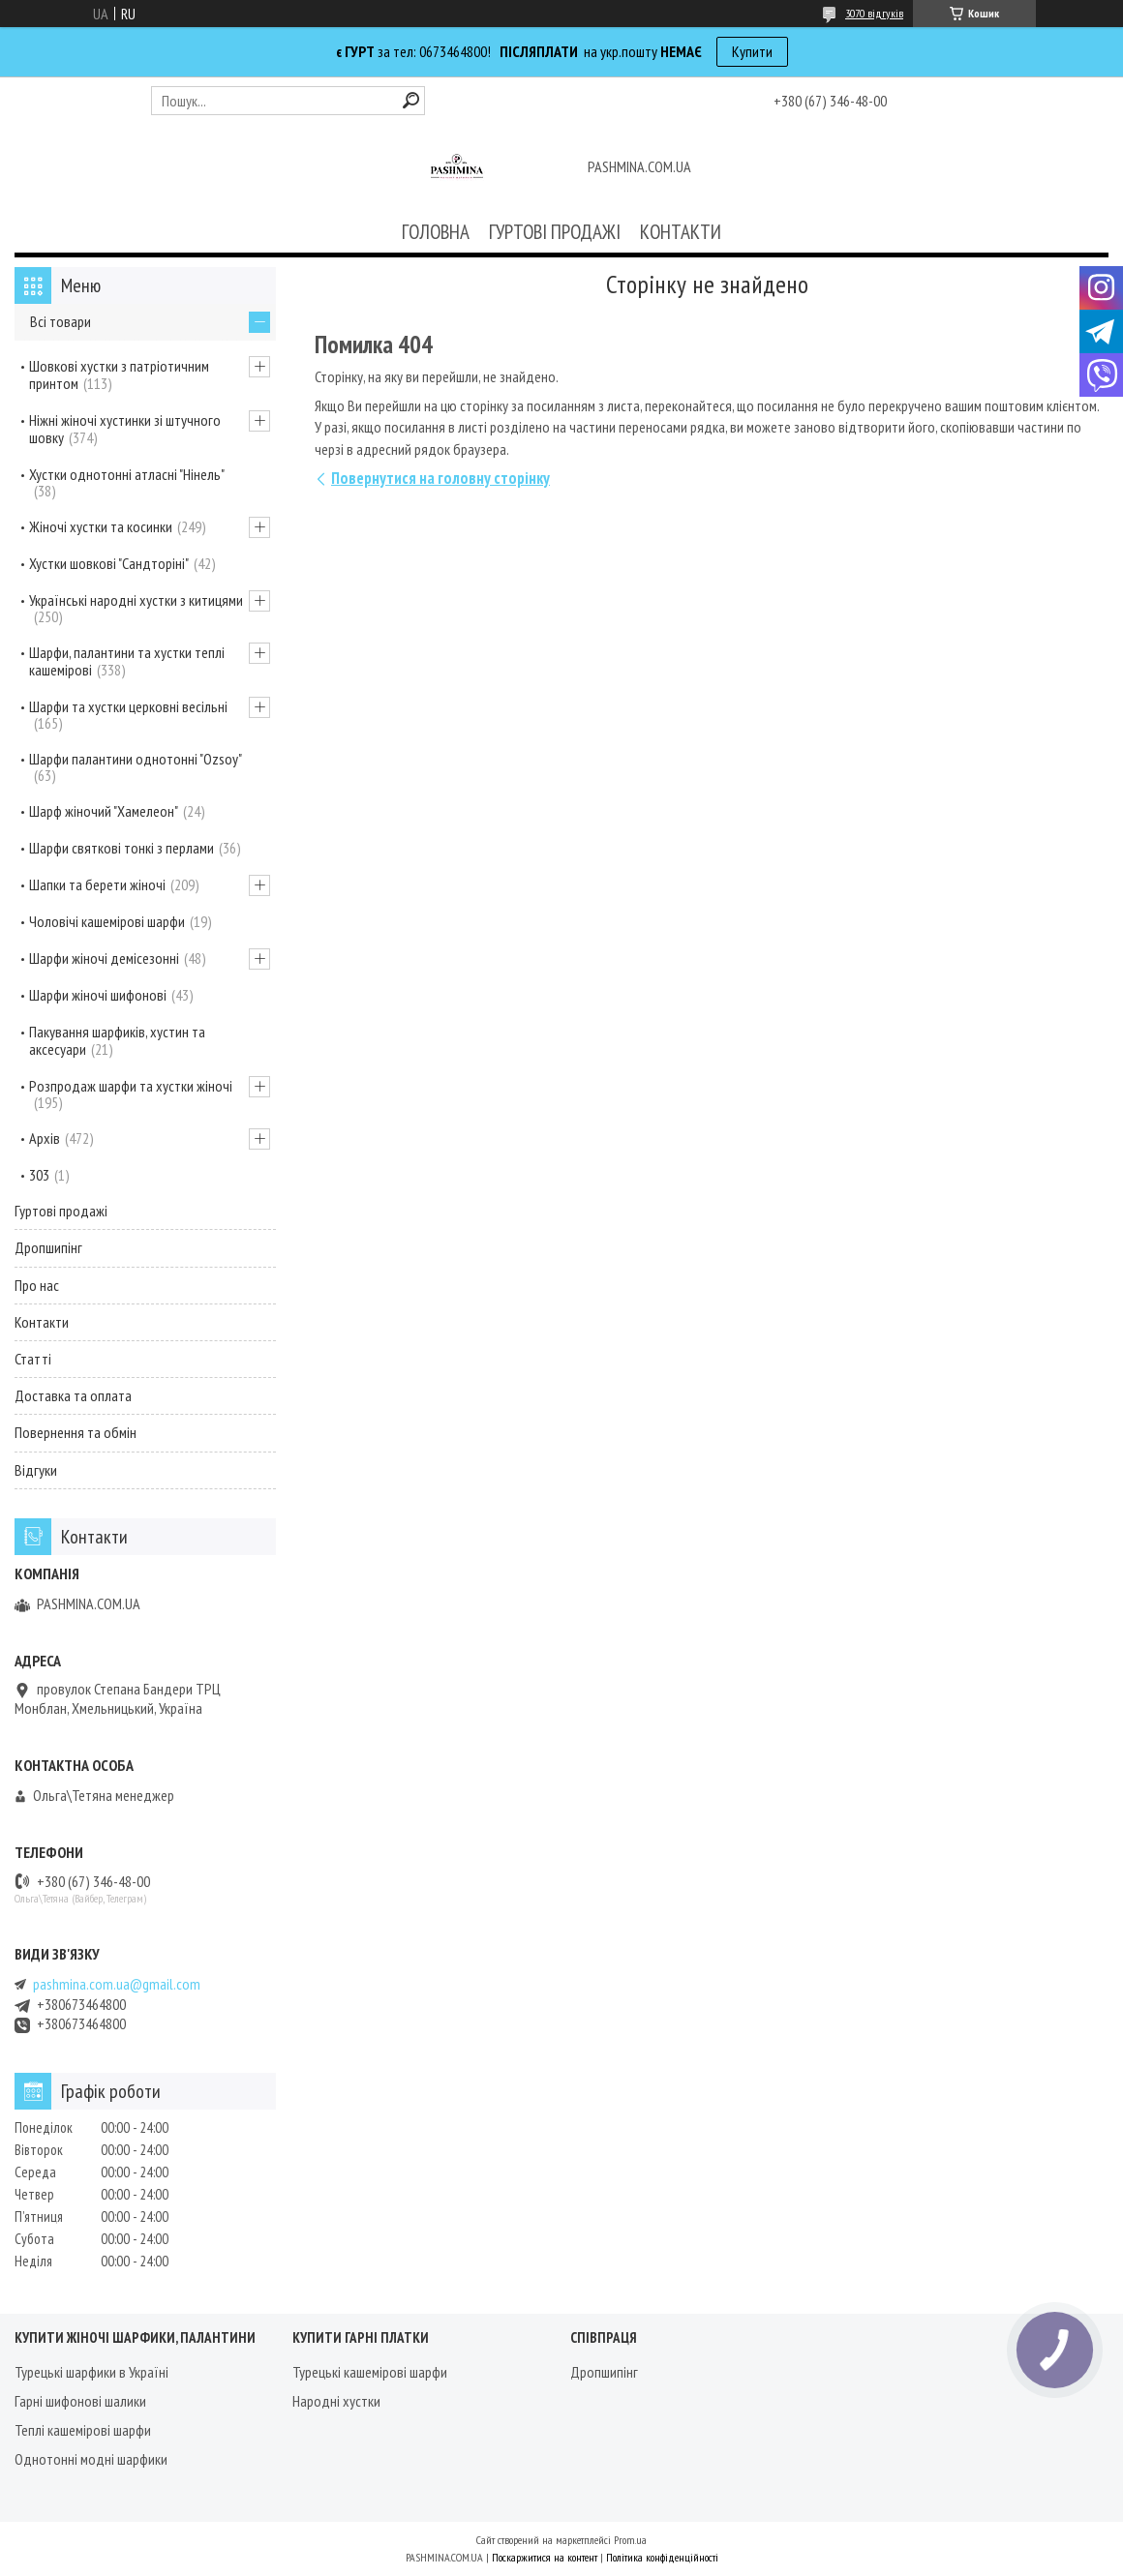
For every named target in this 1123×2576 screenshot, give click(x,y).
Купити (752, 51)
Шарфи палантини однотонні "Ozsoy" (135, 758)
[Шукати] (411, 100)
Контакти (42, 1322)
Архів (44, 1138)
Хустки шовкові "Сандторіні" (109, 563)
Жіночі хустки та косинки (100, 526)
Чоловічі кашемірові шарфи (107, 921)
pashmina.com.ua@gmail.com (116, 1984)
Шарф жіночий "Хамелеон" (103, 811)
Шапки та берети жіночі (97, 884)
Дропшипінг (48, 1247)
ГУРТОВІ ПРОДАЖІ (555, 232)
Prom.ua (630, 2539)
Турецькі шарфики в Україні (91, 2371)
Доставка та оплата (73, 1395)
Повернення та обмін (76, 1432)
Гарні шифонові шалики (80, 2401)
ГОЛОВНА (436, 232)
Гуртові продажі (61, 1210)
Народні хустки (336, 2401)
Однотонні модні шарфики (91, 2459)
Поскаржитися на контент (544, 2557)
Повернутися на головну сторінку (440, 478)
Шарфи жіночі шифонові (98, 994)
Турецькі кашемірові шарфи (369, 2371)
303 (39, 1174)
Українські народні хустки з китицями (136, 600)
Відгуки (36, 1470)
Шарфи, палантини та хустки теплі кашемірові (127, 661)
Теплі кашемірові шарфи (83, 2430)
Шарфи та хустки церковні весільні (128, 706)
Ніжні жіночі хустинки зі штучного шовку (125, 428)
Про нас (37, 1285)
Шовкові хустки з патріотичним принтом (119, 374)
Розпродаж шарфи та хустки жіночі (130, 1085)
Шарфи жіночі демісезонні (104, 958)
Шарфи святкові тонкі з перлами (121, 847)
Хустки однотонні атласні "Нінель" (127, 474)
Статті (33, 1358)
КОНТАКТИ (680, 232)
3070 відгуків (874, 13)
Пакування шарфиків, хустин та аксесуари (117, 1040)
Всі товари (60, 321)
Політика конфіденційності (662, 2557)
